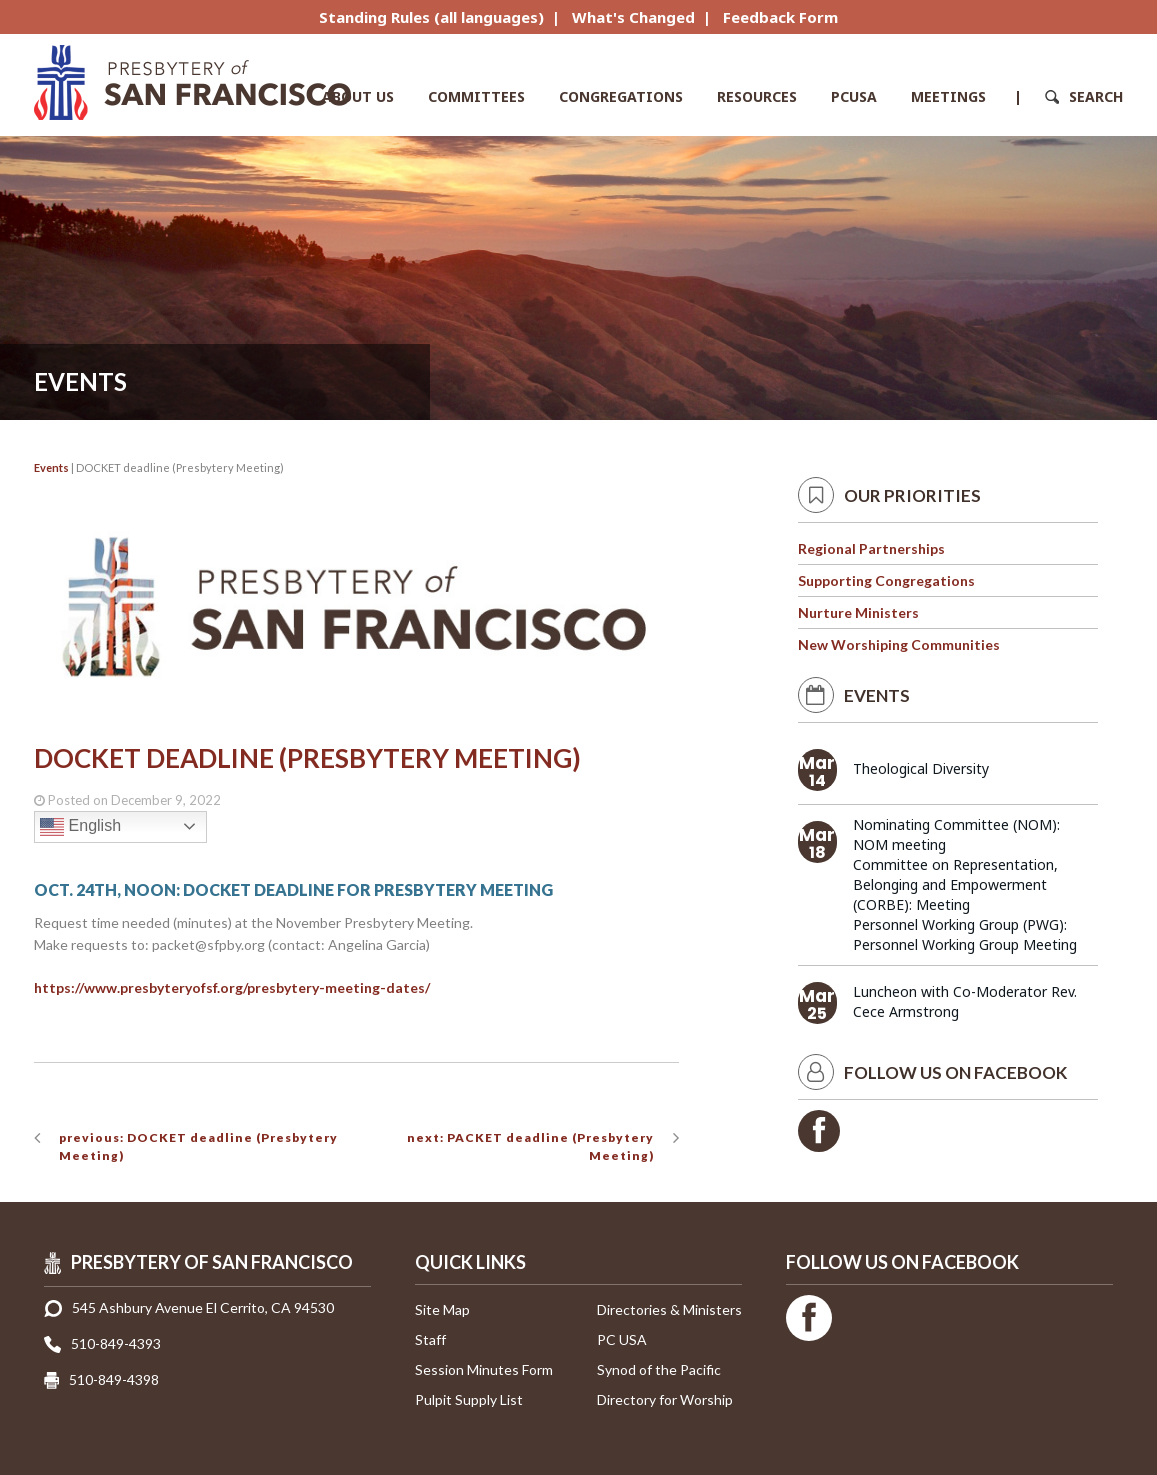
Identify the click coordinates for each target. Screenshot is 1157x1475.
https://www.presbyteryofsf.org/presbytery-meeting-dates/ (232, 987)
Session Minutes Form (484, 1369)
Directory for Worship (665, 1399)
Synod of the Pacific (659, 1369)
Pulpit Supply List (469, 1399)
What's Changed (633, 17)
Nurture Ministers (858, 612)
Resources (757, 96)
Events (51, 467)
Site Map (442, 1309)
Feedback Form (780, 17)
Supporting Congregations (886, 580)
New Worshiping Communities (899, 644)
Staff (430, 1339)
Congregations (621, 96)
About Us (358, 96)
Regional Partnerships (871, 548)
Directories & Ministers (669, 1309)
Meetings (948, 96)
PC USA (622, 1339)
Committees (476, 96)
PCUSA (854, 96)
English (80, 827)
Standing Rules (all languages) (431, 17)
